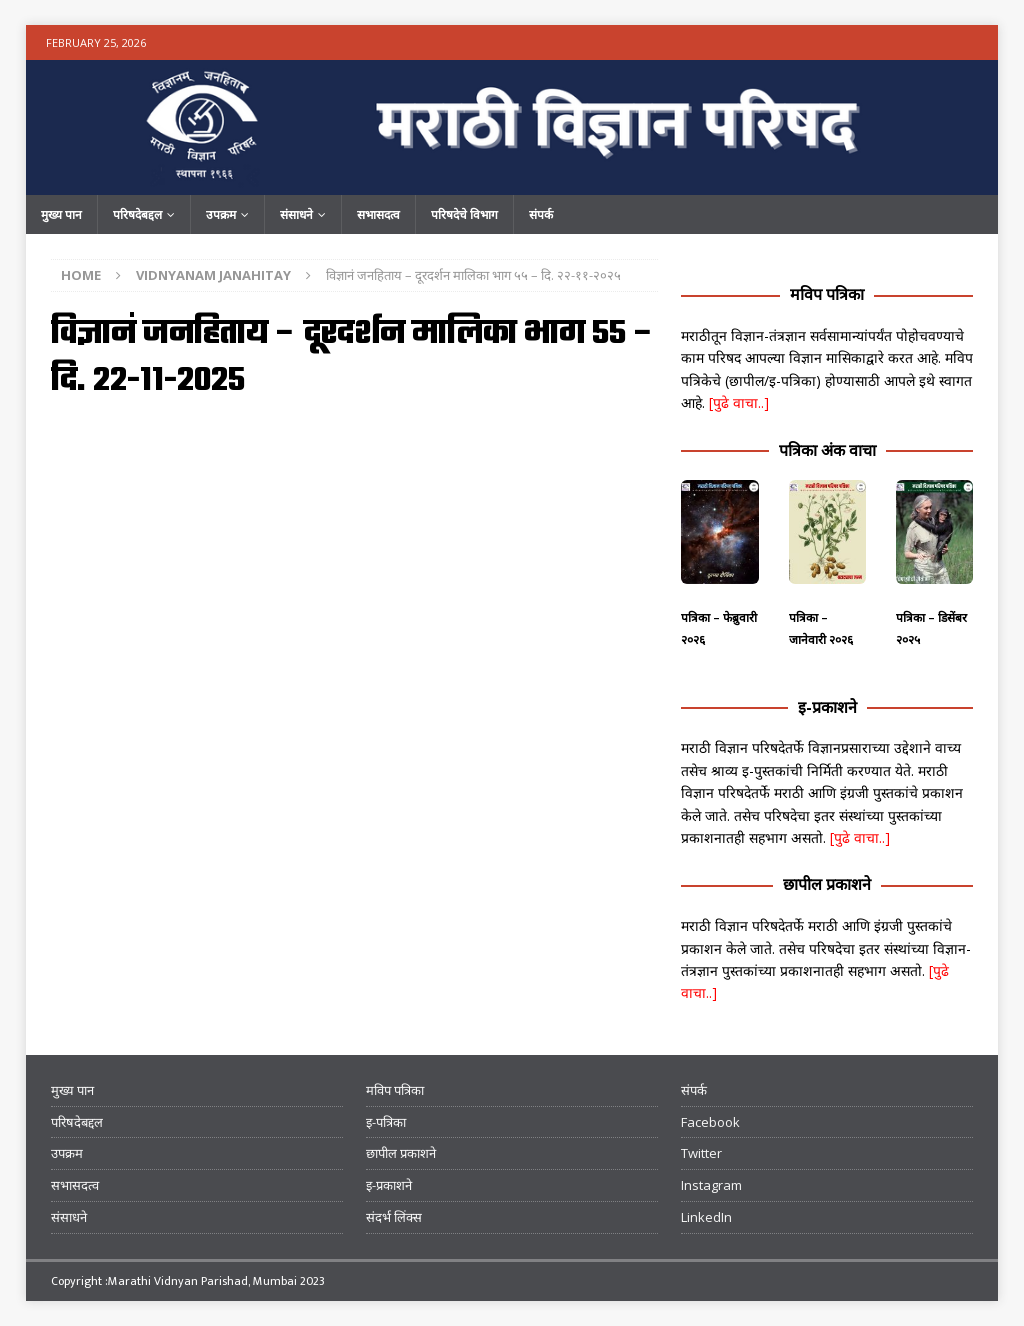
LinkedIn (706, 1217)
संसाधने (296, 214)
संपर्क (541, 214)
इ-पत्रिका (386, 1122)
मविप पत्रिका (827, 294)
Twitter (701, 1153)
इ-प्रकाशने (827, 707)
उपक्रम (221, 214)
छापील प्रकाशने (827, 884)
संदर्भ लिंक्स (394, 1217)
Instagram (711, 1185)
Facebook (710, 1122)
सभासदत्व (378, 214)
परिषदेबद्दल (137, 214)
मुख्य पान (61, 214)
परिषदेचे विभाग (464, 214)
